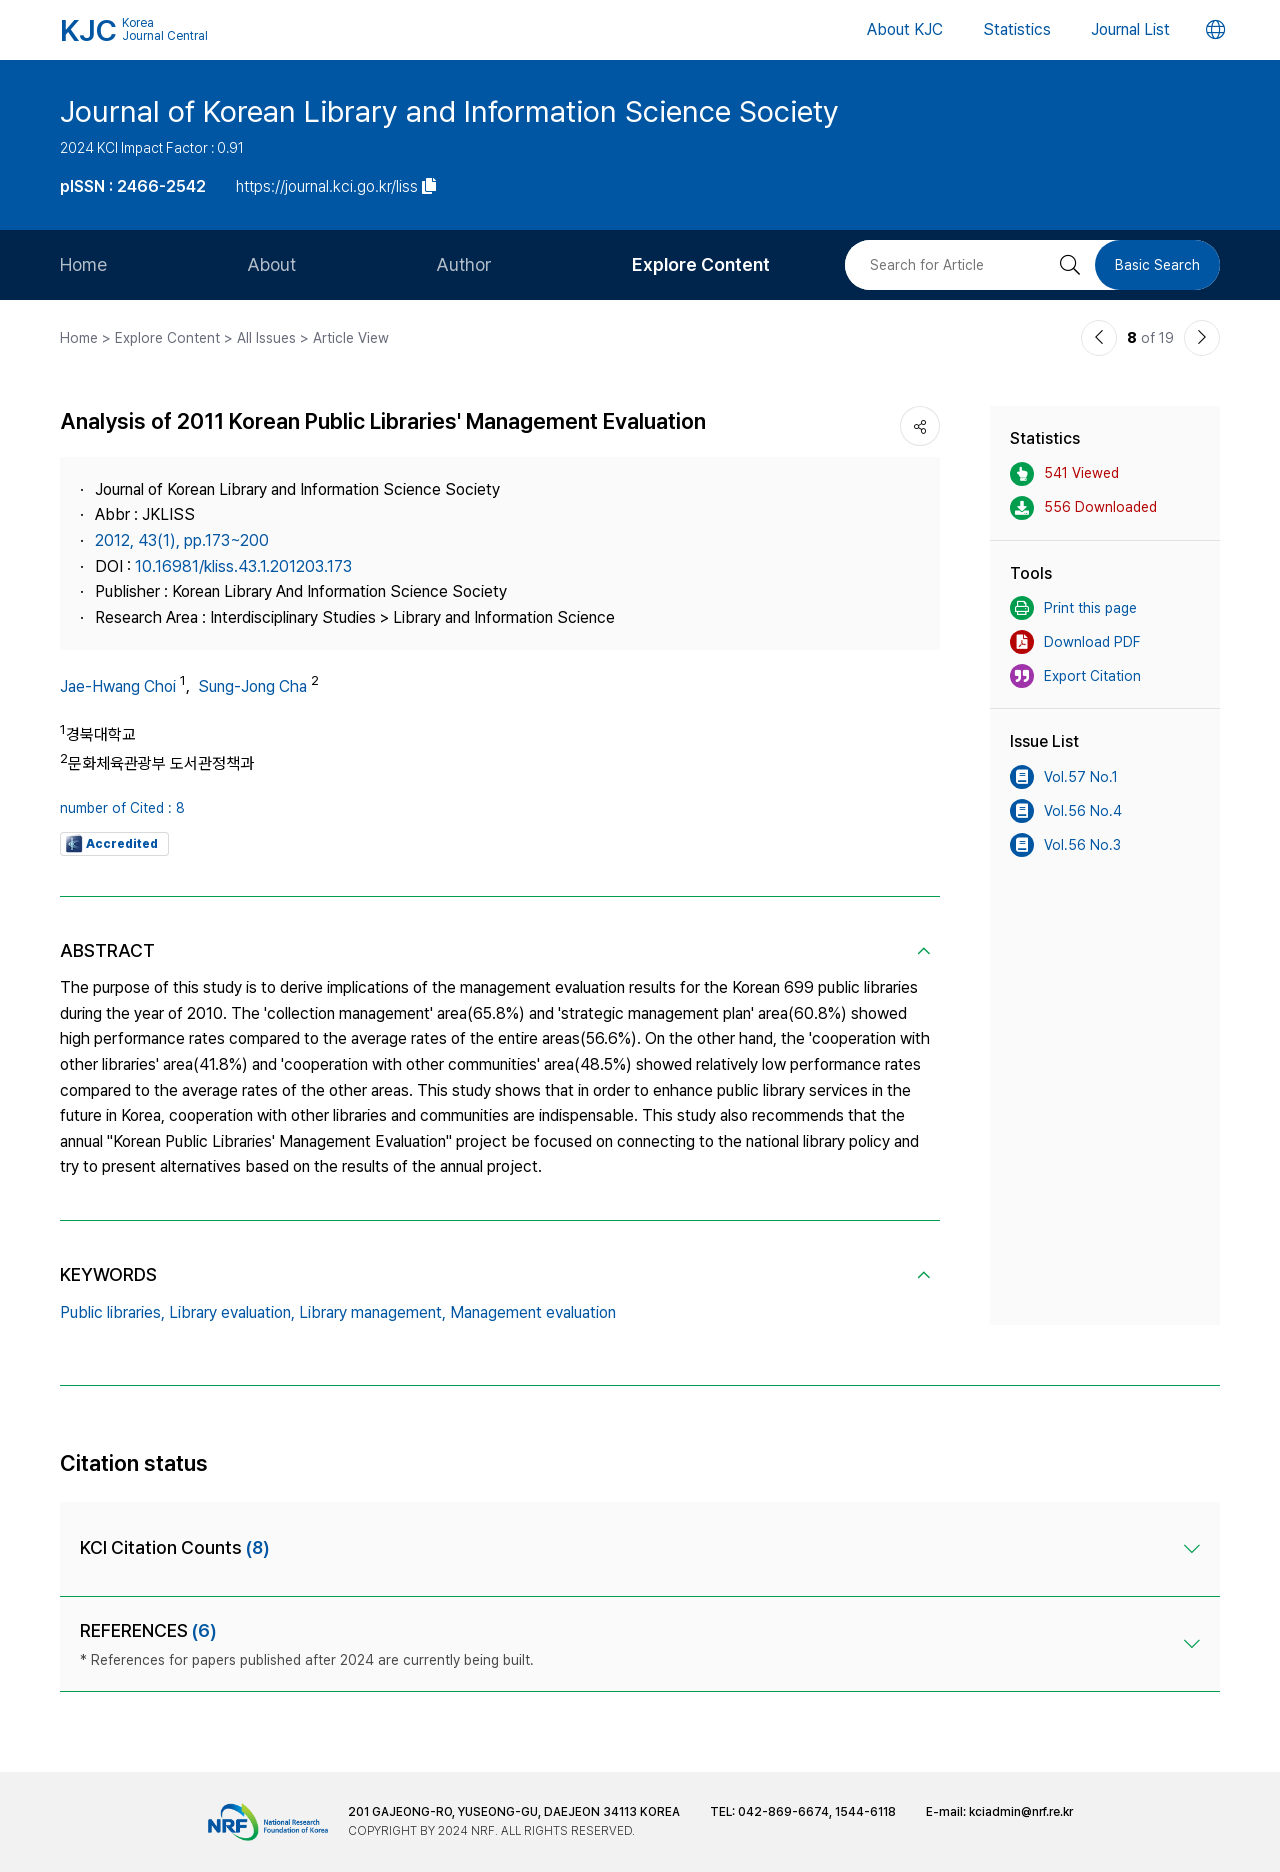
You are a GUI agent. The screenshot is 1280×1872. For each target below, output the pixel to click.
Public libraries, (112, 1312)
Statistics (1017, 29)
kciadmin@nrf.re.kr (1021, 1812)
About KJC (905, 29)
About (271, 264)
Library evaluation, (232, 1312)
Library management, (372, 1312)
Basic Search (1157, 265)
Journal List (1130, 29)
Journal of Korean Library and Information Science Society (449, 111)
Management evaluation (533, 1312)
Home (83, 264)
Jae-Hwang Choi (118, 686)
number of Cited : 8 (122, 808)
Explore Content (701, 264)
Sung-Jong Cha (252, 686)
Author (464, 264)
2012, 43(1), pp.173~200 (182, 540)
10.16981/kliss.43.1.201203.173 (243, 566)
